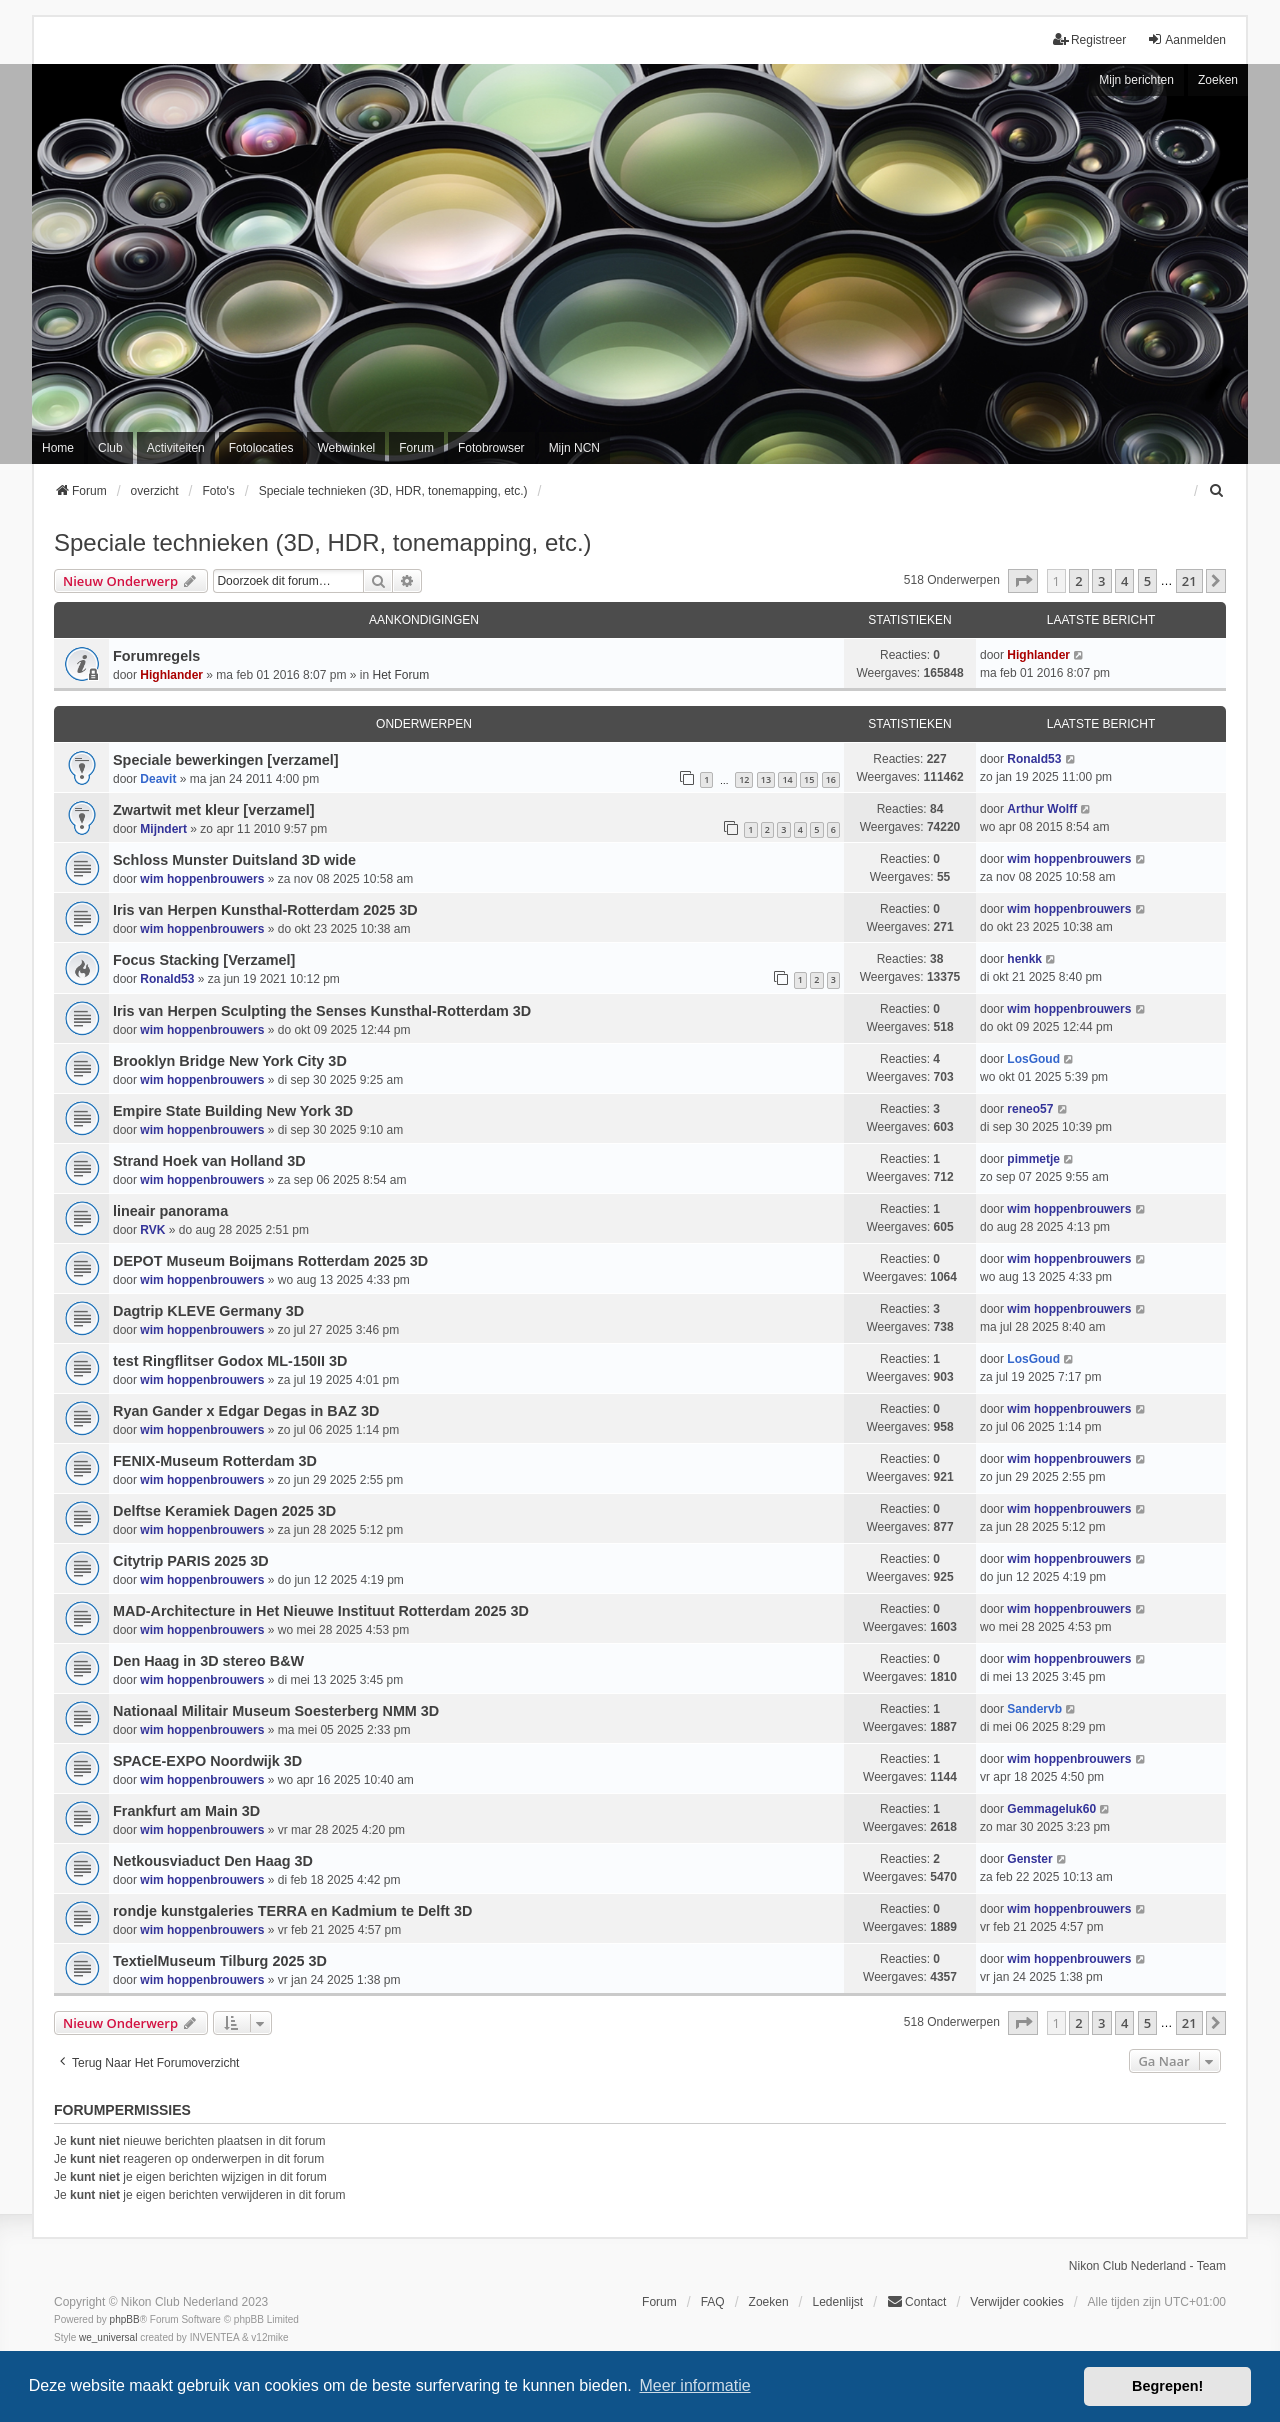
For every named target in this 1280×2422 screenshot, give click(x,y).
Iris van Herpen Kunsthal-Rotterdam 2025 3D (265, 910)
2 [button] (1078, 581)
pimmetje (1033, 1159)
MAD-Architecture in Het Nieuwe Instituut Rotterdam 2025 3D (321, 1611)
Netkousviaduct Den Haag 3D (213, 1861)
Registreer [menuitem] (1089, 39)
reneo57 (1030, 1109)
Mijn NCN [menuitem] (574, 448)
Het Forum (400, 675)
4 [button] (1124, 581)
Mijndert (163, 829)
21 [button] (1189, 581)
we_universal (108, 2337)
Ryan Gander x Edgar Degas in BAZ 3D (246, 1411)
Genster (1029, 1859)
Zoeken (1218, 80)
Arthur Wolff (1042, 809)
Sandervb (1034, 1709)
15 (809, 779)
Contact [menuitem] (916, 2301)
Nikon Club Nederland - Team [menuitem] (1147, 2266)
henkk (1024, 959)
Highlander (171, 675)
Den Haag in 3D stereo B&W (208, 1661)
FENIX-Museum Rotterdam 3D (215, 1461)
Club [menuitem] (110, 448)
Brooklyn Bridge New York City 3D (230, 1061)
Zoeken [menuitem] (769, 2302)
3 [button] (1101, 581)
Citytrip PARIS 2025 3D (191, 1561)
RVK (152, 1230)
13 (766, 779)
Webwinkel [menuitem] (346, 448)
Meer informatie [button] (694, 2385)
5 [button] (1147, 581)
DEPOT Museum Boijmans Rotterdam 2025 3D (270, 1261)
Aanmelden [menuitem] (1186, 39)
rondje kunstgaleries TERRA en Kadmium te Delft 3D (292, 1911)
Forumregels (156, 656)
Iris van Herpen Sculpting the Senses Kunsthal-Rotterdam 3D (322, 1011)
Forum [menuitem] (416, 448)
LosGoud (1033, 1059)
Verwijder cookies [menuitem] (1016, 2302)
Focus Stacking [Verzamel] (204, 960)
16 (831, 779)
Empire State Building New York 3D (233, 1111)
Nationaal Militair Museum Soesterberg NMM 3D (276, 1711)
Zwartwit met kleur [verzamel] (214, 810)
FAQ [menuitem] (713, 2302)
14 (787, 779)
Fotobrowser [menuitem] (491, 448)
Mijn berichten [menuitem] (1136, 80)
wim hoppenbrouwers (202, 879)
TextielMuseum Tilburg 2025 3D (220, 1961)
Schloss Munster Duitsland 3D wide (234, 860)
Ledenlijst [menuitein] (837, 2302)
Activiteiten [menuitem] (176, 448)
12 (744, 779)
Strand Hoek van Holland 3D (209, 1161)
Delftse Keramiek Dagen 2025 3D (224, 1511)
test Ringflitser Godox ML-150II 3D (230, 1361)
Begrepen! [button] (1167, 2386)
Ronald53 (1034, 759)
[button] (1023, 581)
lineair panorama (170, 1211)
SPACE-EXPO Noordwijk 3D (207, 1761)
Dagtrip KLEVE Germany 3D (208, 1311)
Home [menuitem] (58, 448)
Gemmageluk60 (1051, 1809)
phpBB (125, 2319)
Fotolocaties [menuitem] (261, 448)
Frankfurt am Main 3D (186, 1811)
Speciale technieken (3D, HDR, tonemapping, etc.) (323, 542)
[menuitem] (1217, 491)
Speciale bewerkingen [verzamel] (226, 760)
